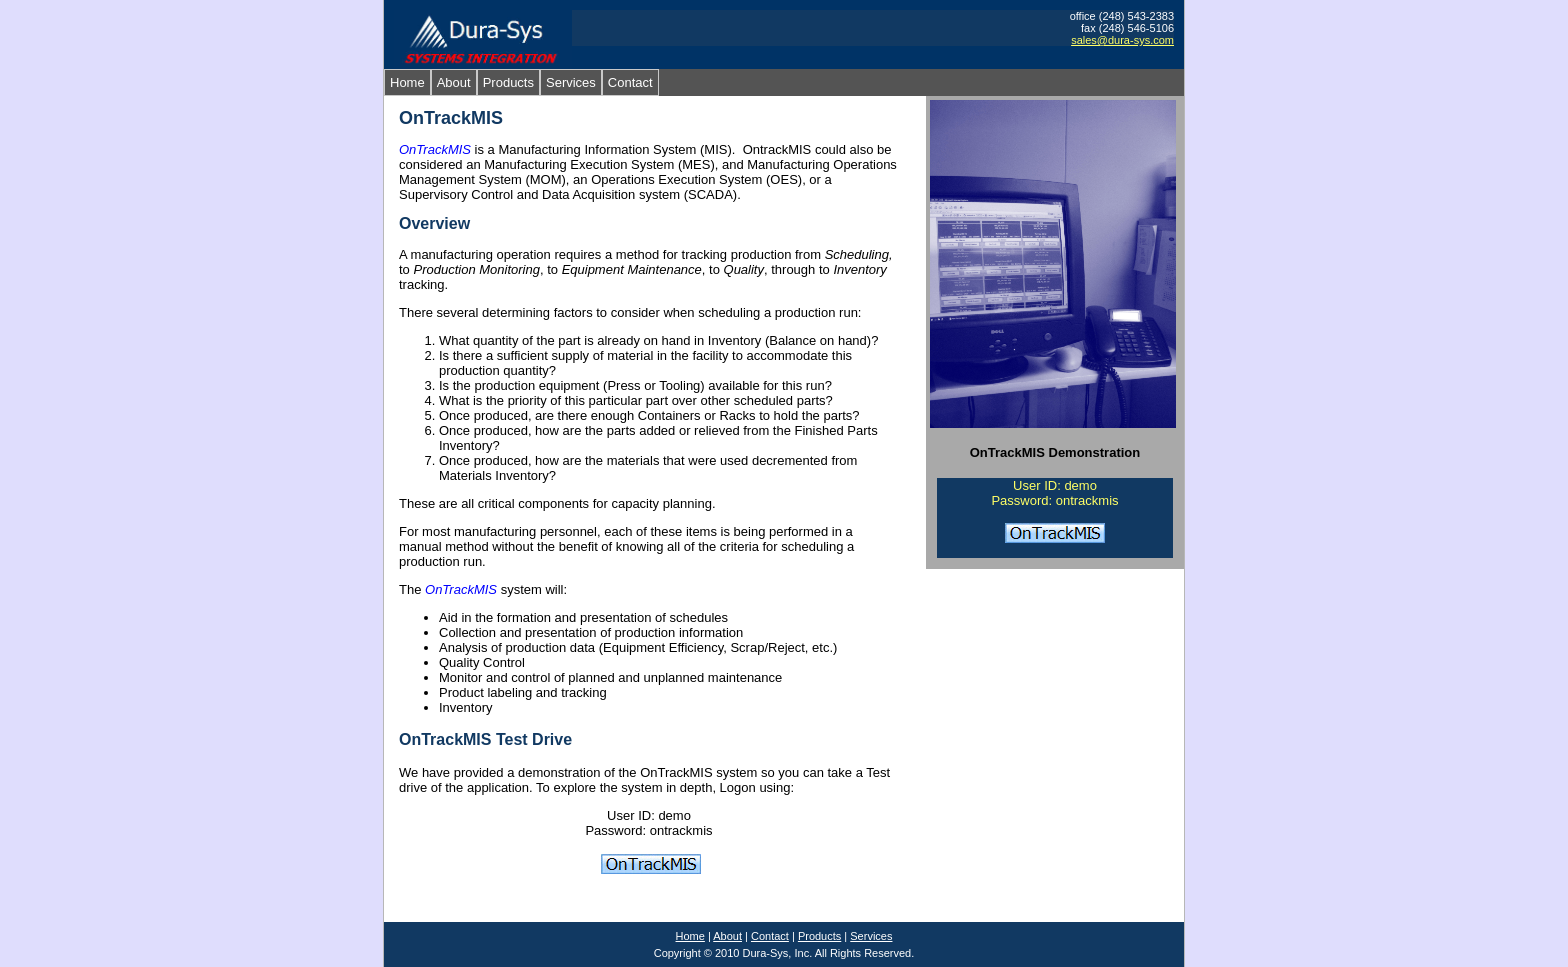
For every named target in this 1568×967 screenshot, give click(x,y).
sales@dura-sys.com (1122, 40)
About (454, 82)
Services (571, 82)
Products (508, 82)
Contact (630, 82)
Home (407, 82)
